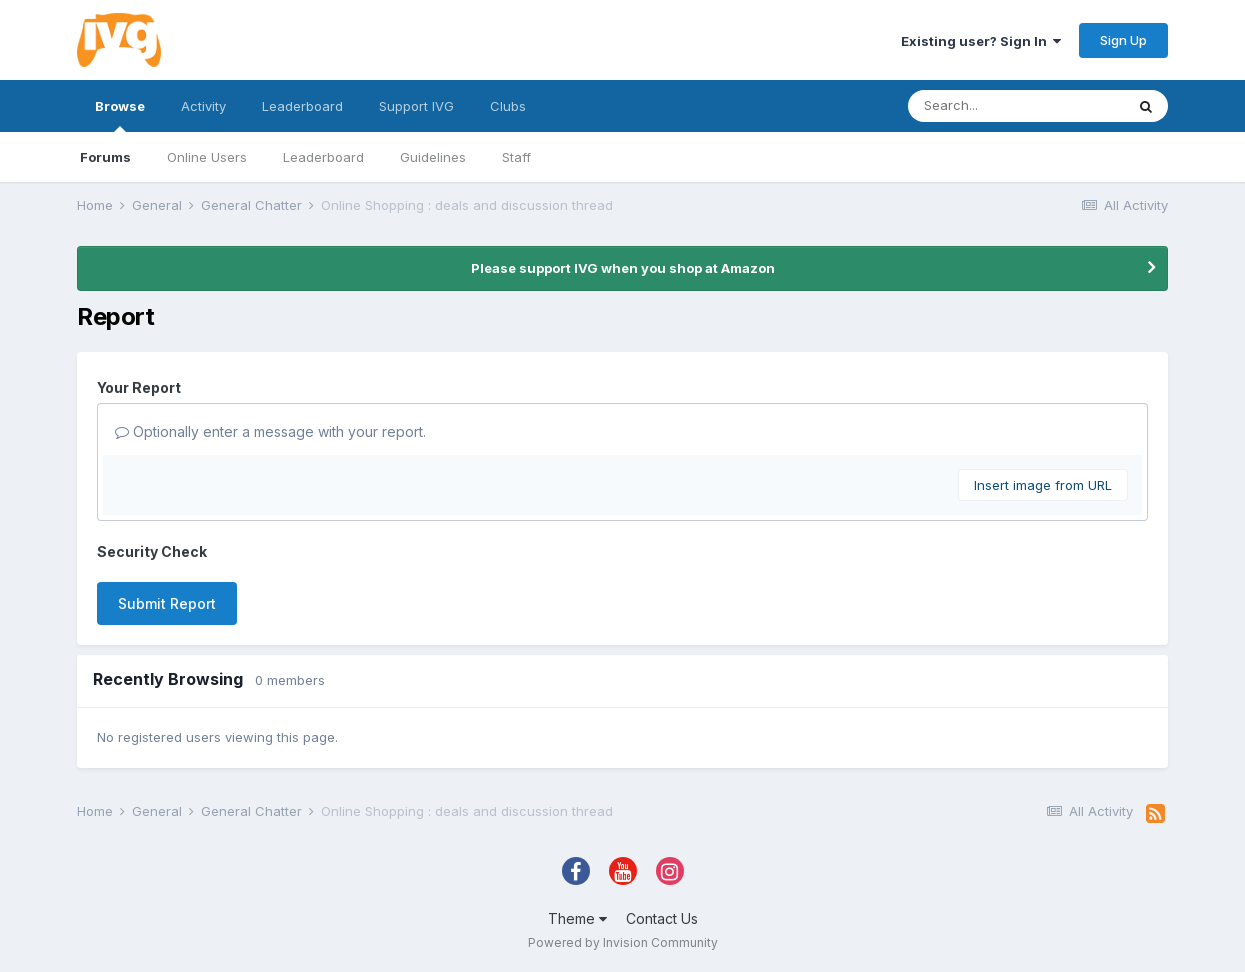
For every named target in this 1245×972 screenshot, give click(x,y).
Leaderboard (323, 157)
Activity (203, 106)
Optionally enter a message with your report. (270, 431)
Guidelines (433, 157)
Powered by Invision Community (623, 942)
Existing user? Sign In (981, 41)
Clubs (508, 106)
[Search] (1016, 106)
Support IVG (416, 106)
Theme (577, 918)
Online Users (207, 157)
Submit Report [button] (167, 603)
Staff (516, 157)
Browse (120, 115)
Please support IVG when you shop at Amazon (623, 268)
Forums (105, 157)
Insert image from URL (1043, 485)
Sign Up (1123, 40)
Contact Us (662, 918)
